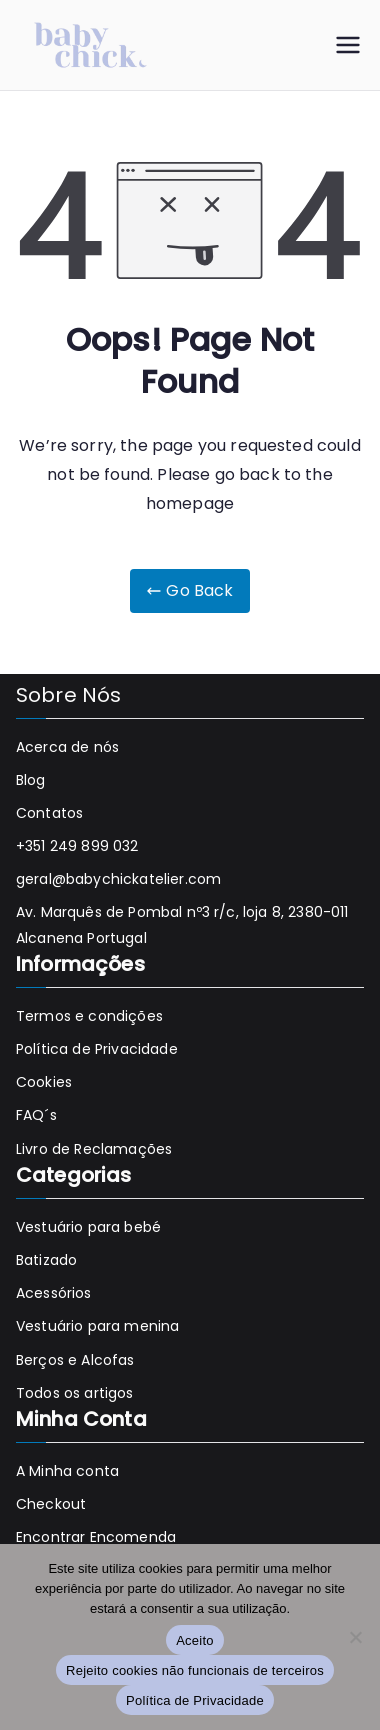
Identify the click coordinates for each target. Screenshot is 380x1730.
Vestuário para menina (97, 1326)
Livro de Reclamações (94, 1149)
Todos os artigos (75, 1393)
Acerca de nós (67, 747)
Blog (31, 780)
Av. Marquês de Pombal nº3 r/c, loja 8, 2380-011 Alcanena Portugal (182, 924)
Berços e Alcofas (75, 1360)
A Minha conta (67, 1471)
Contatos (49, 813)
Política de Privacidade (97, 1049)
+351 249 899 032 (77, 846)
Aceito (195, 1640)
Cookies (44, 1082)
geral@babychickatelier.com (118, 879)
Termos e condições (89, 1016)
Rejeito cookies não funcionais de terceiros (195, 1670)
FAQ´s (36, 1115)
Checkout (51, 1504)
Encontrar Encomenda (96, 1537)
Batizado (46, 1260)
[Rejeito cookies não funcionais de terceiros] (355, 1637)
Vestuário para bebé (88, 1227)
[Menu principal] (348, 45)
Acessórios (54, 1293)
